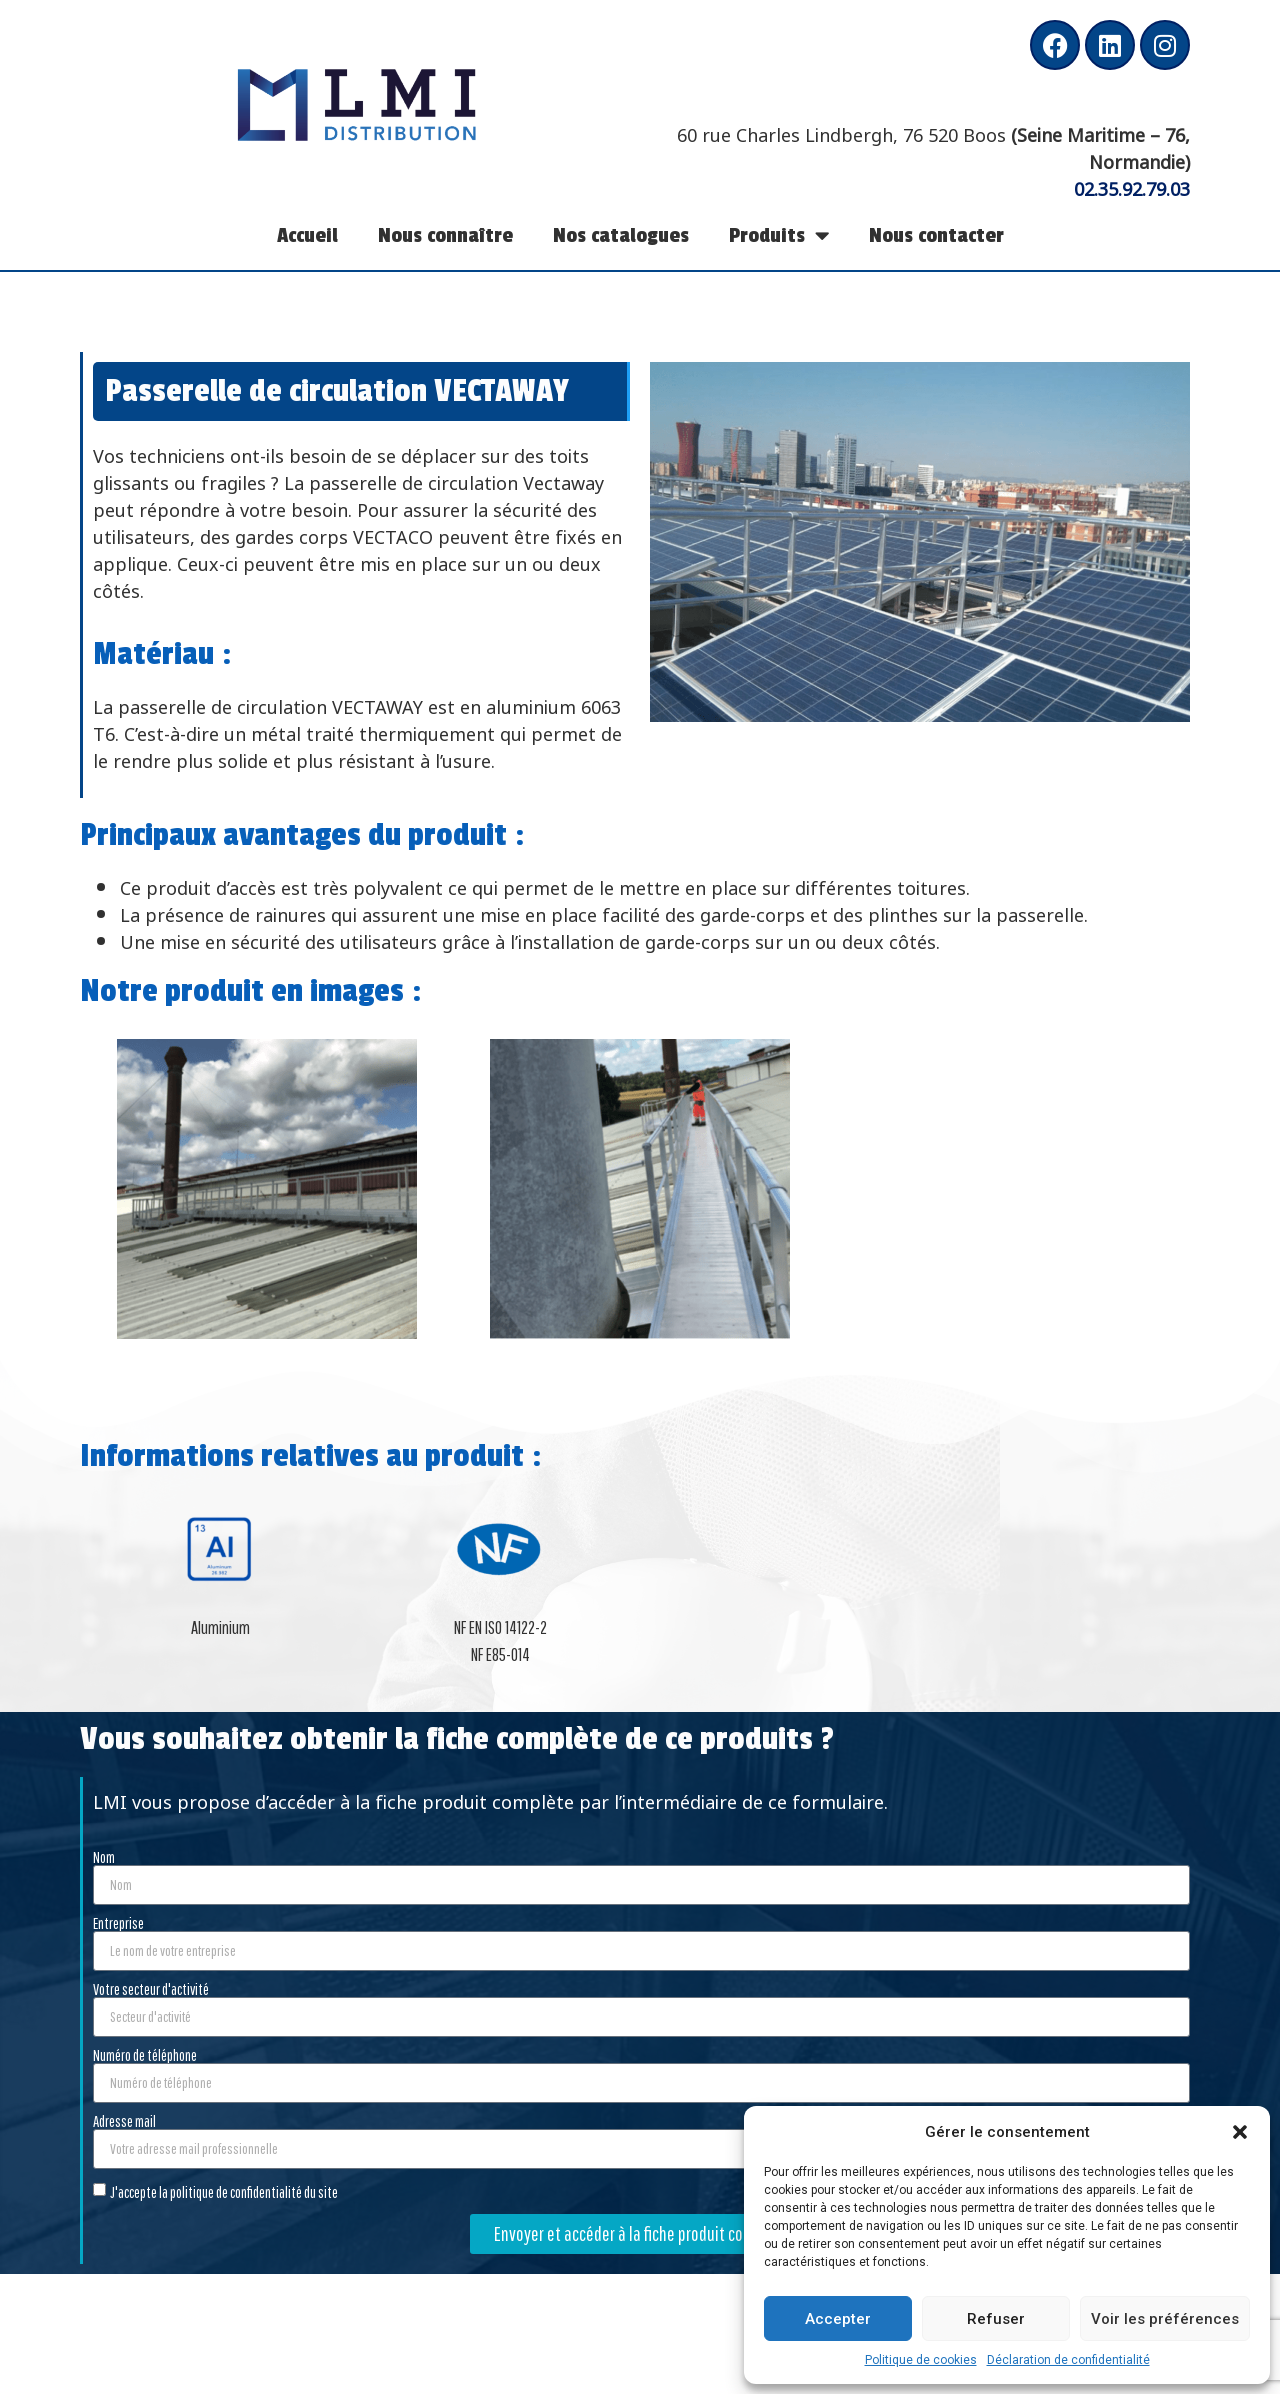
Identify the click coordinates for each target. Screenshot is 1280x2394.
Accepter (838, 2319)
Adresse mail (124, 2121)
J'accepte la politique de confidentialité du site (224, 2191)
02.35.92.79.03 (1132, 187)
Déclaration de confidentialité (1068, 2360)
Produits (779, 235)
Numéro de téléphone (145, 2055)
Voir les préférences (1165, 2319)
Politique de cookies (921, 2360)
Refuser (996, 2319)
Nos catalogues (621, 235)
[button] (1240, 2132)
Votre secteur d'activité (151, 1989)
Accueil (307, 235)
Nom (104, 1857)
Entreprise (118, 1923)
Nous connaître (445, 235)
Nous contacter (936, 235)
